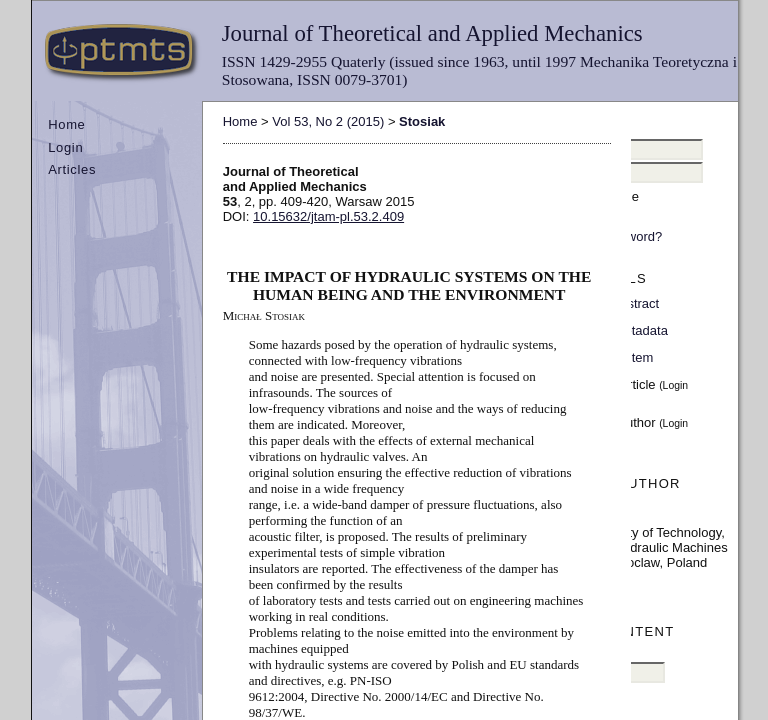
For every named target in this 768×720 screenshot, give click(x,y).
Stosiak (422, 121)
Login (65, 147)
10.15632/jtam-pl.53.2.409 (328, 216)
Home (66, 124)
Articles (72, 169)
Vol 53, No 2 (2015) (328, 121)
